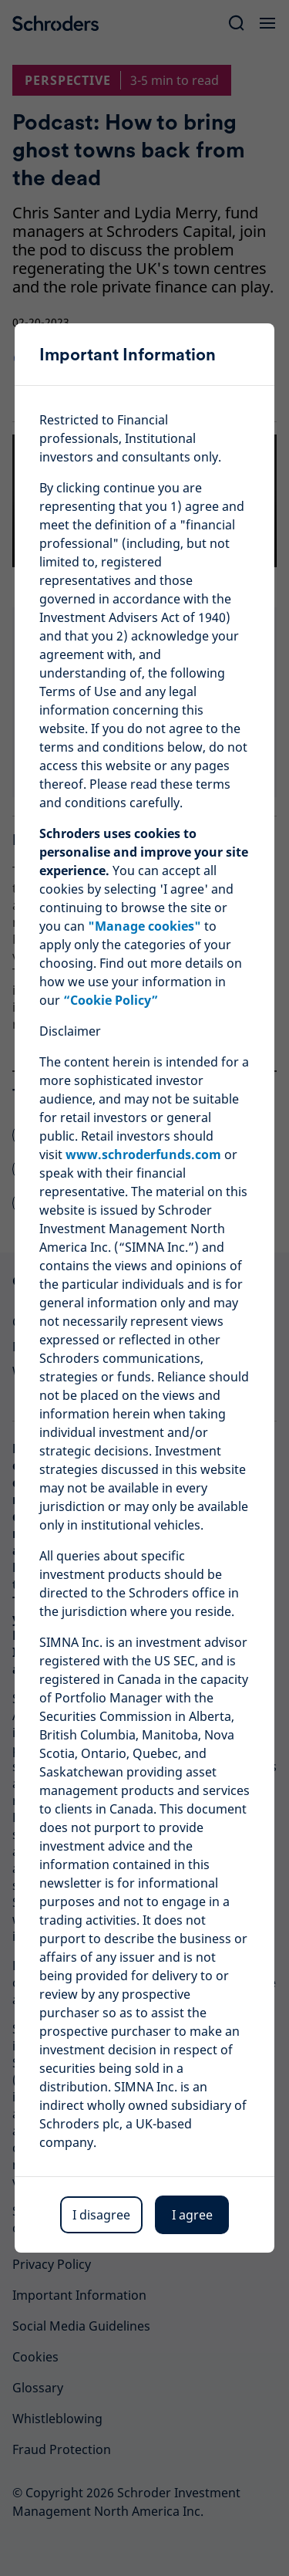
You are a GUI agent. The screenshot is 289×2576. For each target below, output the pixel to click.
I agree (192, 2214)
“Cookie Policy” (110, 1000)
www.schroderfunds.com (143, 1154)
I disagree (101, 2214)
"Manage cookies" (144, 926)
